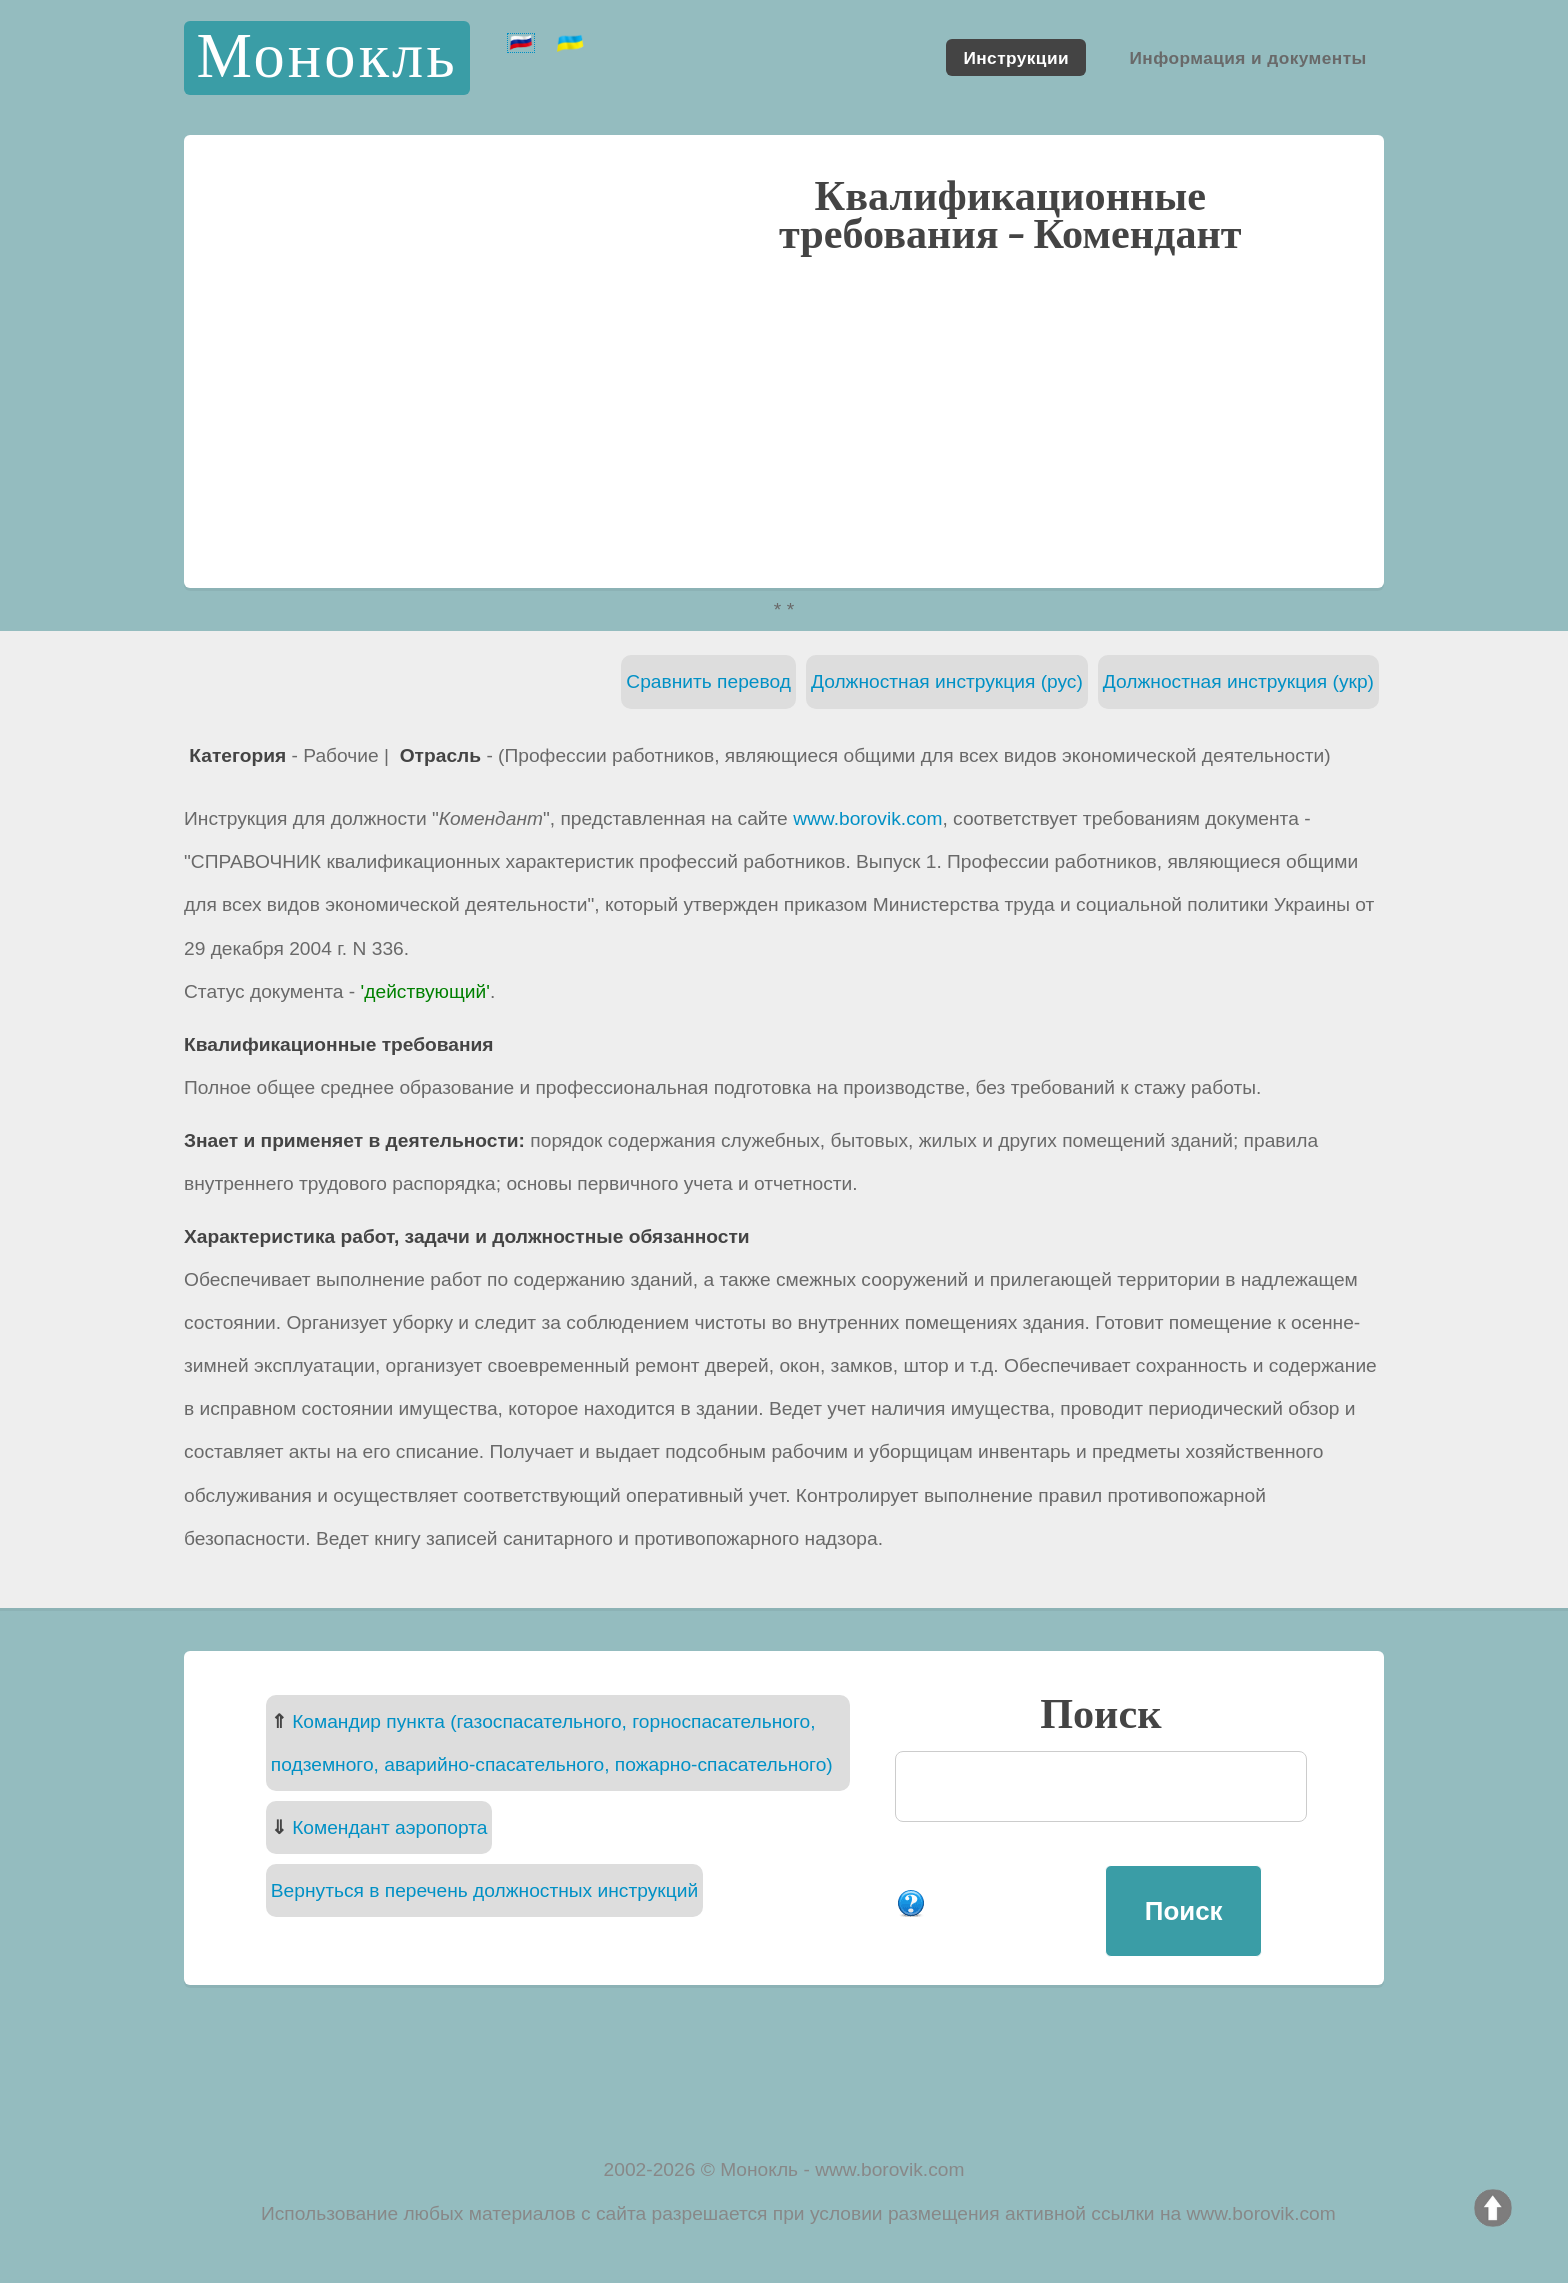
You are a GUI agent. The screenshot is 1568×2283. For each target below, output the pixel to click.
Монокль (326, 57)
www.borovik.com (867, 818)
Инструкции (1016, 57)
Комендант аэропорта (389, 1827)
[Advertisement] (784, 419)
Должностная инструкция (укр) (1238, 681)
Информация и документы (1247, 57)
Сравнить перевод (708, 681)
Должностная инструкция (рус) (947, 681)
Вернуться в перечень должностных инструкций (484, 1890)
